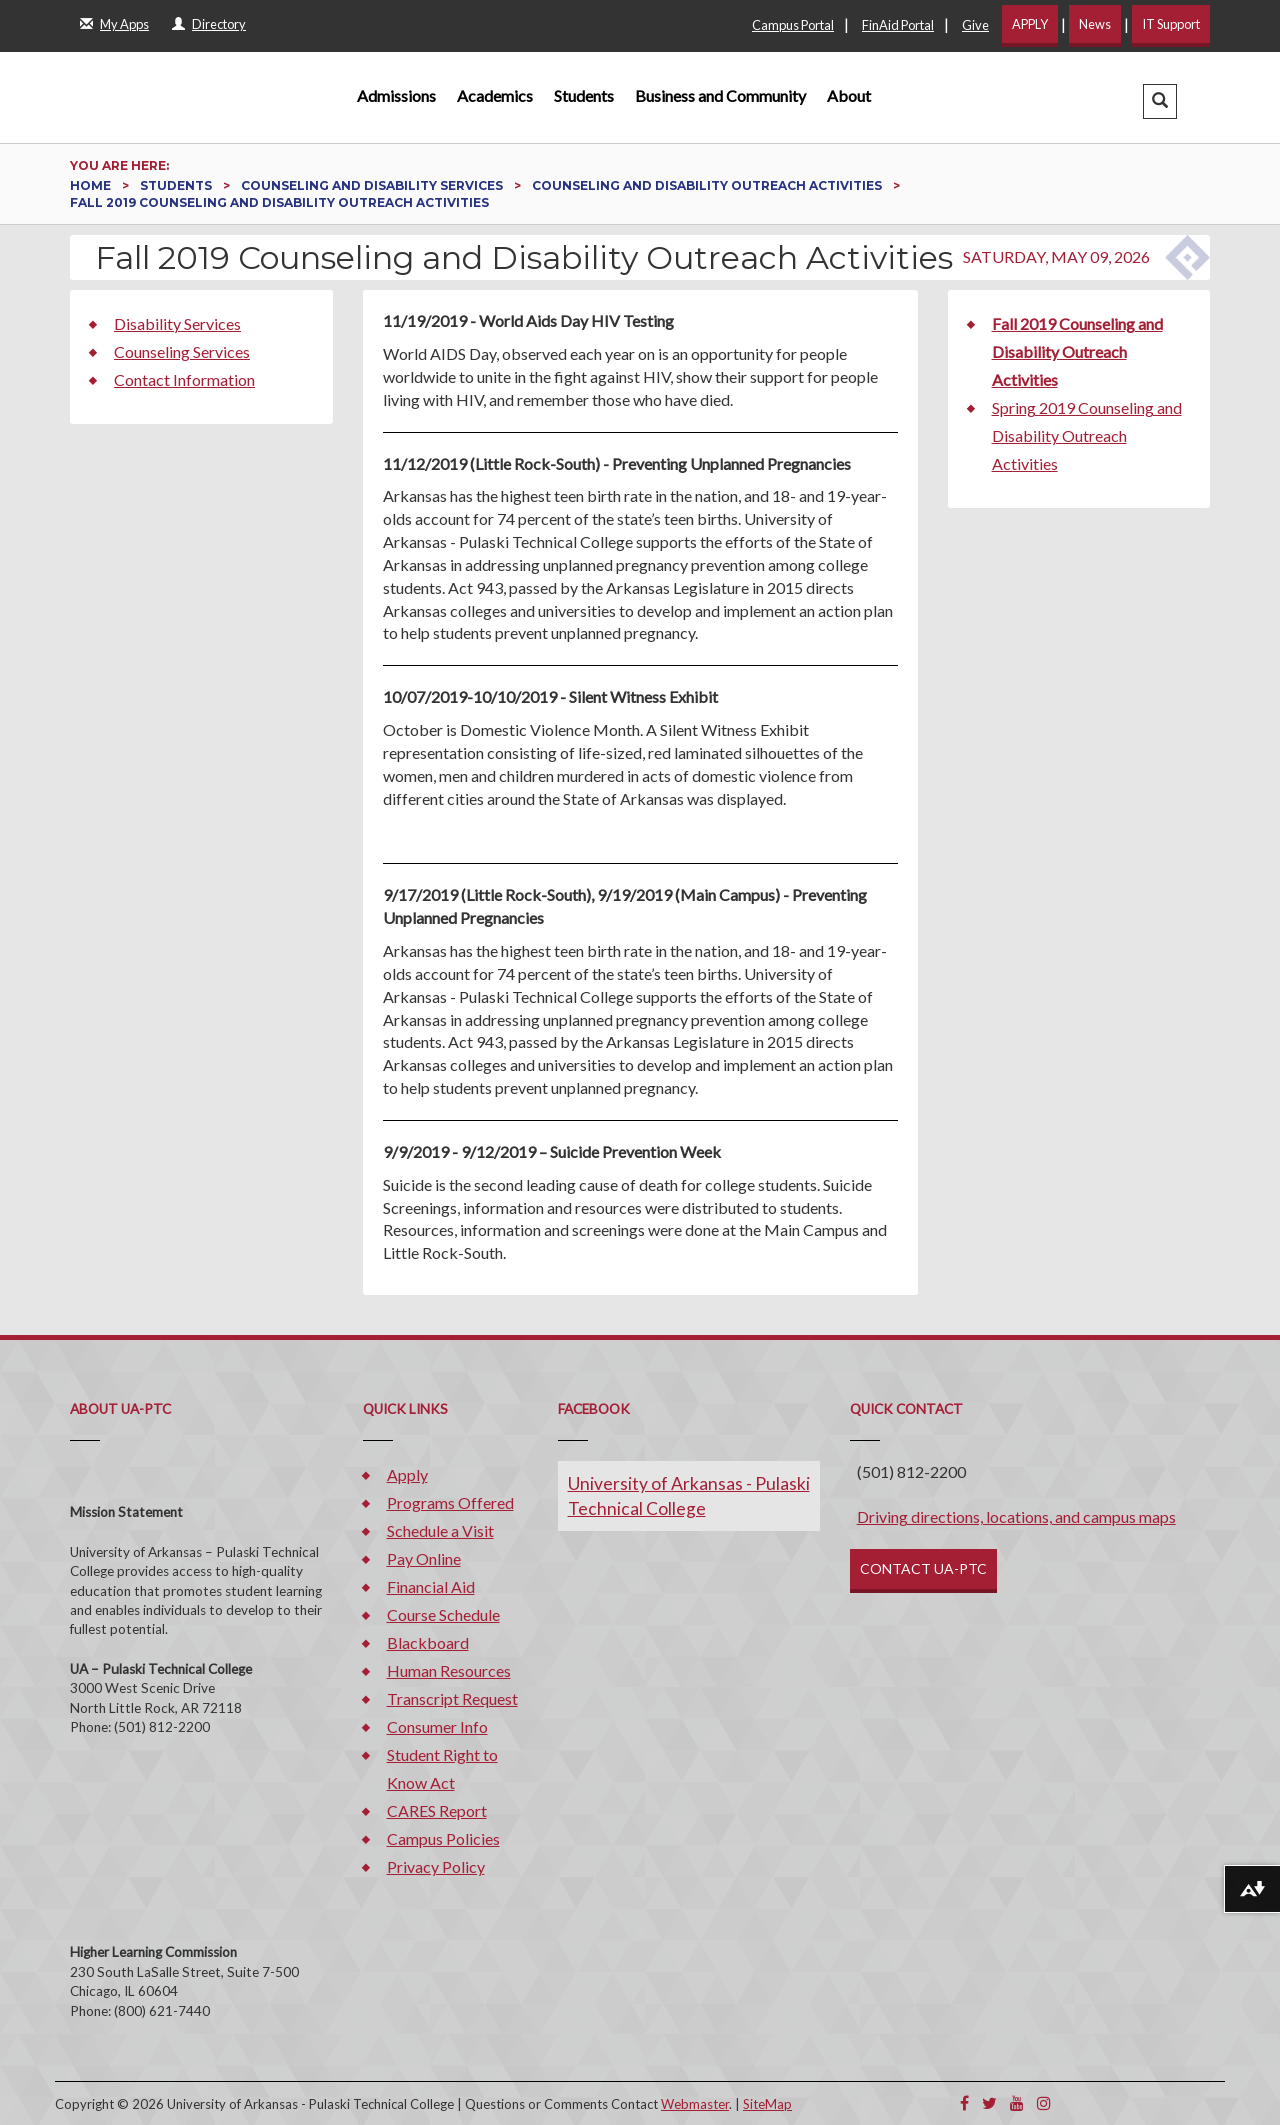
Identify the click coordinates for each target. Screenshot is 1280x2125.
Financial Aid (431, 1586)
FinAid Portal (898, 25)
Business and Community (720, 95)
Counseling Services (182, 351)
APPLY (1030, 24)
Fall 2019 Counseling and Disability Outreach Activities (1077, 351)
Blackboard (428, 1642)
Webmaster (695, 2104)
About (849, 95)
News (1095, 24)
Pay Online (424, 1558)
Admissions (396, 95)
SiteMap (767, 2104)
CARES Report (437, 1810)
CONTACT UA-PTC (923, 1568)
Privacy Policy (436, 1866)
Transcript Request (452, 1698)
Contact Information (184, 379)
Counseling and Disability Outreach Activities (708, 185)
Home (92, 185)
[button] (1160, 101)
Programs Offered (450, 1502)
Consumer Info (437, 1726)
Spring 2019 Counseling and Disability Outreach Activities (1087, 435)
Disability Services (177, 323)
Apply (407, 1474)
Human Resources (449, 1670)
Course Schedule (443, 1614)
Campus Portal (793, 25)
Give (975, 25)
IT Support (1171, 24)
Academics (495, 95)
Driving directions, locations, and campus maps (1016, 1516)
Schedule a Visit (440, 1530)
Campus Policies (443, 1838)
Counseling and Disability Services (373, 185)
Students (584, 95)
